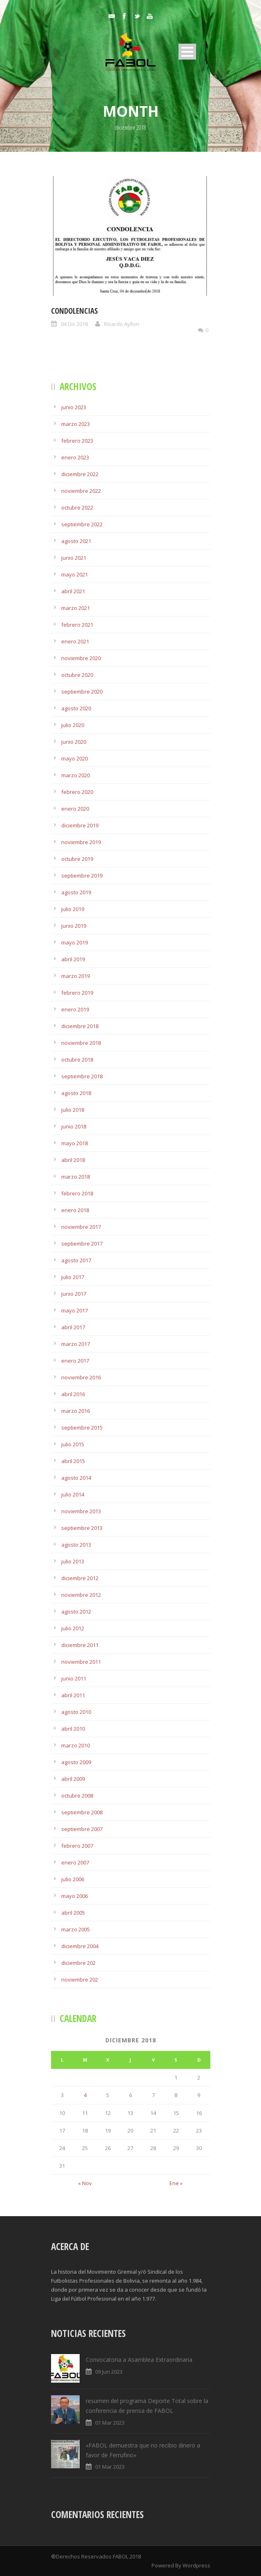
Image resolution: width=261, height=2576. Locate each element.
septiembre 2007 (82, 1829)
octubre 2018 (77, 1059)
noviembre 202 (79, 1979)
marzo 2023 (75, 424)
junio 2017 (73, 1293)
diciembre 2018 (79, 1026)
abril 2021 (73, 591)
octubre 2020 (77, 674)
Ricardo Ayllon (121, 324)
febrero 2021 (77, 624)
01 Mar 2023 (110, 2422)
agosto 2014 (76, 1477)
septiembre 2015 (82, 1427)
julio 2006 (72, 1879)
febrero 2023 (77, 440)
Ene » (176, 2183)
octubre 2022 (77, 507)
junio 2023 (73, 407)
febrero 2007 (77, 1845)
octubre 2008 (77, 1795)
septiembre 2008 (82, 1812)
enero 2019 (75, 1009)
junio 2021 (73, 557)
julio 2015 (72, 1444)
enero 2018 (75, 1210)
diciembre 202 (78, 1962)
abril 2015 (73, 1461)
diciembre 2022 (79, 474)
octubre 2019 (77, 858)
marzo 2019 (75, 976)
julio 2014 (72, 1494)
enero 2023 (75, 457)
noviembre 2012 (81, 1594)
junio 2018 (73, 1126)
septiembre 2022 (82, 524)
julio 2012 (72, 1628)
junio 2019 (73, 925)
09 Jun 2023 (109, 2371)
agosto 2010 (76, 1712)
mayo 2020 (74, 758)
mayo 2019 (74, 942)
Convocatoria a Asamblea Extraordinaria (139, 2359)
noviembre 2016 (81, 1377)
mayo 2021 (74, 574)
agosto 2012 (76, 1611)
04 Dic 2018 (74, 324)
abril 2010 (73, 1728)
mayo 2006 (74, 1896)
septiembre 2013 (82, 1528)
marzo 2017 (75, 1344)
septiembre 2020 (82, 691)
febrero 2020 (77, 792)
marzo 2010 (75, 1745)
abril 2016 (73, 1394)
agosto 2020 (76, 708)
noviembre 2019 (81, 842)
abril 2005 (73, 1912)
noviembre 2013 (81, 1511)
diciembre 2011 (79, 1645)
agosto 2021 (76, 541)
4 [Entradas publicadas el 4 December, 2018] (85, 2095)
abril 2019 (73, 959)
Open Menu (187, 52)
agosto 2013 (76, 1544)
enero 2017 (75, 1360)
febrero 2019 (77, 992)
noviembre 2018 (81, 1042)
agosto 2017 (76, 1260)
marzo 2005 (75, 1929)
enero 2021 (75, 641)
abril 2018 (73, 1160)
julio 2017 (72, 1277)
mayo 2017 (74, 1310)
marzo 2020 (75, 775)
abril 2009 (73, 1778)
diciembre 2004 (79, 1946)
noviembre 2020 (81, 658)
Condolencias (74, 311)
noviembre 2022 (81, 490)
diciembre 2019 (79, 825)
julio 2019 (72, 909)
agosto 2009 (76, 1762)
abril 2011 (73, 1695)
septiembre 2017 (82, 1243)
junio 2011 (73, 1678)
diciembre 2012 (79, 1578)
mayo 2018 (74, 1143)
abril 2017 (73, 1327)
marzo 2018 (75, 1176)
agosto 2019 (76, 892)
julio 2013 (72, 1561)
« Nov (85, 2183)
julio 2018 (72, 1109)
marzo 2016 (75, 1410)
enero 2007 (75, 1862)
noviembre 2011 (81, 1661)
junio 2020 (73, 741)
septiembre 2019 (82, 875)
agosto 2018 (76, 1093)
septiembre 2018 (82, 1076)
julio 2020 (72, 725)
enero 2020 (75, 808)
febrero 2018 (77, 1193)
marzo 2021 (75, 608)
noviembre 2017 (81, 1226)
